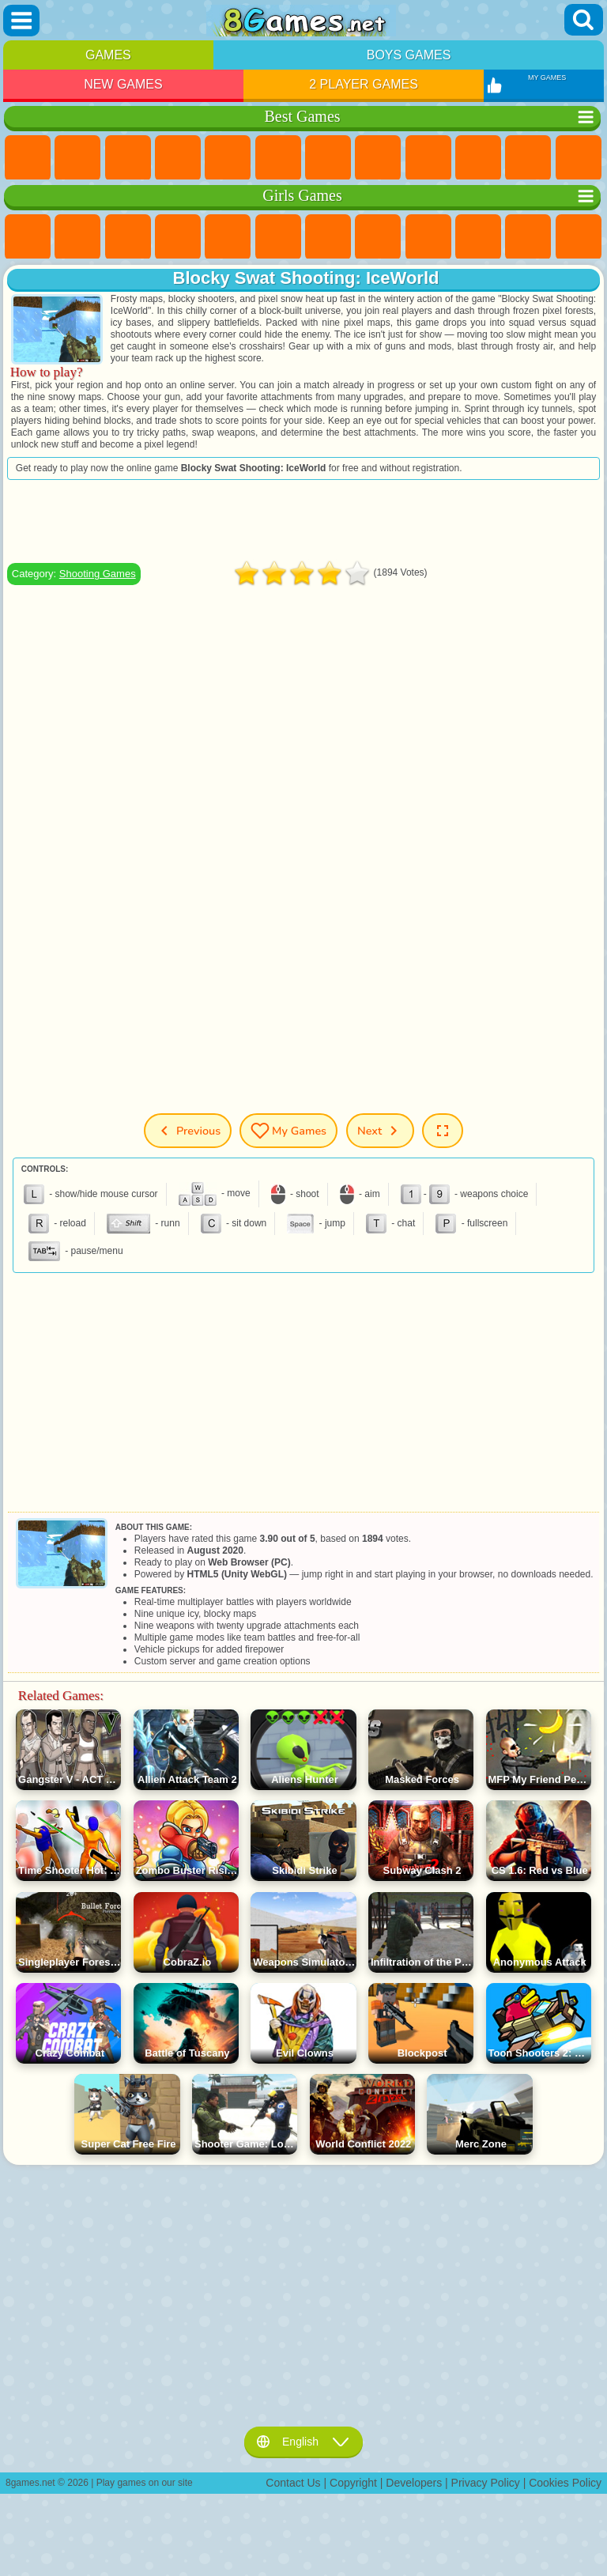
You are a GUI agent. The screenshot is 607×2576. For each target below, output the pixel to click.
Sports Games (428, 158)
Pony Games (28, 237)
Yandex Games (328, 158)
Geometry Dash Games (378, 158)
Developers (414, 2482)
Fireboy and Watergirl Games (128, 237)
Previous (188, 1130)
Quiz (228, 237)
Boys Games (409, 55)
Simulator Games (128, 158)
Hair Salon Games (578, 237)
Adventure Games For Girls (328, 237)
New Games (123, 84)
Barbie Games (178, 237)
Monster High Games (278, 237)
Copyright (353, 2482)
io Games (528, 158)
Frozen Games (478, 237)
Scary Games (578, 158)
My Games (288, 1130)
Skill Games (278, 158)
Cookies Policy (565, 2482)
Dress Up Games (528, 237)
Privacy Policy (485, 2482)
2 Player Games (363, 84)
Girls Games (77, 158)
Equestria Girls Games (77, 237)
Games (108, 55)
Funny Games (478, 158)
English (303, 2441)
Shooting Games (97, 574)
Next (380, 1130)
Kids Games (178, 158)
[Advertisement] (303, 521)
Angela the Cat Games (428, 237)
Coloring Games (378, 237)
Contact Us (293, 2482)
